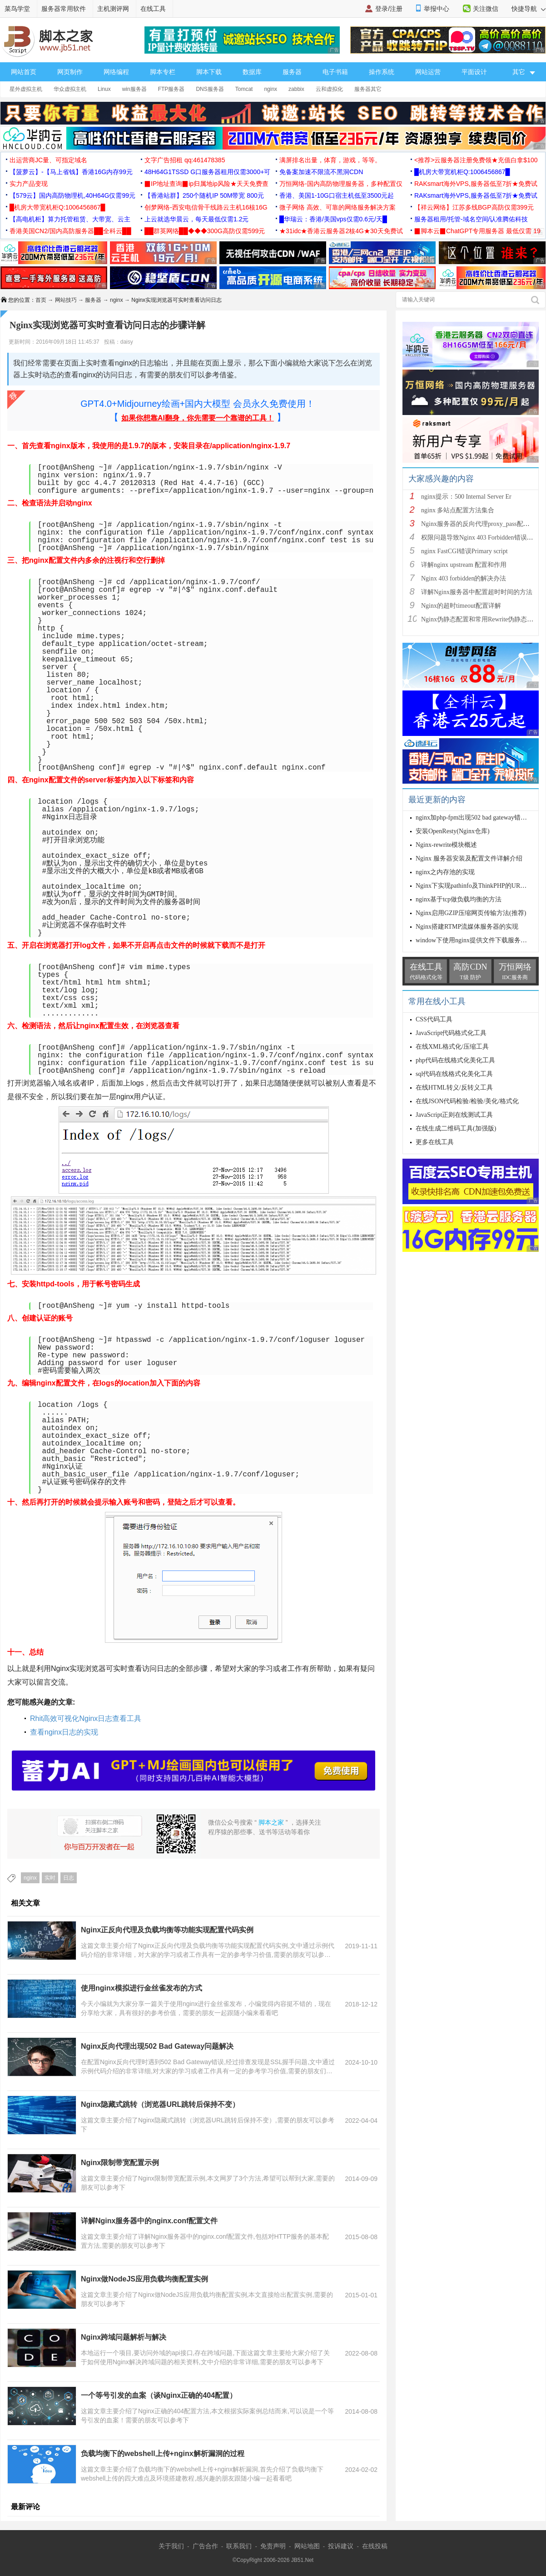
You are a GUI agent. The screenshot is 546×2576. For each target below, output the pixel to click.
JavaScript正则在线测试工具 (454, 1114)
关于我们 (171, 2546)
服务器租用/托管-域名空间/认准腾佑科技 (471, 219)
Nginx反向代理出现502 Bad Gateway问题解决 (157, 2046)
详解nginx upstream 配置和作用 (463, 564)
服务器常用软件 (63, 8)
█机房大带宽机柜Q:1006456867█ (462, 171)
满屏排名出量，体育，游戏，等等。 (330, 160)
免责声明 (273, 2546)
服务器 (292, 71)
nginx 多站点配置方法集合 (457, 510)
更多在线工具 (435, 1142)
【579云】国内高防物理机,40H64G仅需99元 (72, 195)
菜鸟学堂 (17, 8)
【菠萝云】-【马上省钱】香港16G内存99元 (71, 171)
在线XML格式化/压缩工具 (452, 1046)
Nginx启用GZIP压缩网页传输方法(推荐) (471, 913)
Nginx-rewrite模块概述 (446, 844)
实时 (50, 1878)
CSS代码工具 (434, 1019)
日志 (68, 1878)
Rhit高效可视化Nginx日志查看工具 (85, 1718)
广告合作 (205, 2546)
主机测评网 (113, 8)
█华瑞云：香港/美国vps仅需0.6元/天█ (333, 219)
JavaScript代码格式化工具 (451, 1033)
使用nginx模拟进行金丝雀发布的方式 (141, 1988)
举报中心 (436, 8)
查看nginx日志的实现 (64, 1732)
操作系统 (381, 71)
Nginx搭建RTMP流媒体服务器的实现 (467, 926)
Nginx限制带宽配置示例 (120, 2162)
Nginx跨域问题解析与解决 (123, 2337)
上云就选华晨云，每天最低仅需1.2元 (196, 219)
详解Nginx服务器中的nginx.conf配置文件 (149, 2221)
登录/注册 (388, 8)
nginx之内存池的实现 (445, 872)
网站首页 (23, 71)
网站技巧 (66, 300)
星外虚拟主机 (26, 89)
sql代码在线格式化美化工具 (454, 1073)
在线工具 (153, 8)
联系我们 (239, 2546)
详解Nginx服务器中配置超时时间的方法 (476, 592)
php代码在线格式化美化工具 (455, 1060)
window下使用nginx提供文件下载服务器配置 (478, 940)
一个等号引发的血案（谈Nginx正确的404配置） (159, 2395)
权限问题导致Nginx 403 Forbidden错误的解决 (483, 537)
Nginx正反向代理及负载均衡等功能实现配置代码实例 (167, 1930)
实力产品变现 (29, 183)
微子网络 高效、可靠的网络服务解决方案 (337, 207)
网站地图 (307, 2546)
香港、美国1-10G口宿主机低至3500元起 (336, 195)
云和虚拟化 (329, 89)
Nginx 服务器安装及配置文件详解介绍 (469, 858)
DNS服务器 (209, 89)
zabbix (296, 89)
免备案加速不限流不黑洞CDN (321, 171)
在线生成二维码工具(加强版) (456, 1128)
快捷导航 (528, 8)
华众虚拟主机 (70, 89)
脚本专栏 (162, 71)
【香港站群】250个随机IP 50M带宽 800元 (204, 195)
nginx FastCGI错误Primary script (464, 551)
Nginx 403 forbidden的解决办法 (463, 578)
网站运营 (428, 71)
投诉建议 (340, 2546)
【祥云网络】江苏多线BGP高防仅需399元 (474, 207)
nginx (270, 89)
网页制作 (70, 71)
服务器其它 (368, 89)
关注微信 (485, 8)
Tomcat (244, 89)
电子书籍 (335, 71)
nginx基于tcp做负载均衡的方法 (458, 899)
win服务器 (134, 89)
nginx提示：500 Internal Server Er (466, 496)
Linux (104, 89)
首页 (40, 300)
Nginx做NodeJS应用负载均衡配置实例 (144, 2279)
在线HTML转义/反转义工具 (454, 1087)
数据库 (252, 71)
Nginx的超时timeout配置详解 (461, 605)
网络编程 (116, 71)
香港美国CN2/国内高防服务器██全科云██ (70, 231)
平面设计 (474, 71)
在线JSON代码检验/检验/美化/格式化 (467, 1101)
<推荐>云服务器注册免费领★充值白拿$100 (476, 160)
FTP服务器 (171, 89)
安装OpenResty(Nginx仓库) (453, 831)
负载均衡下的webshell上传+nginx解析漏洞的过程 (162, 2453)
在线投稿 (374, 2546)
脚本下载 (209, 71)
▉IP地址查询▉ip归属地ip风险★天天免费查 (206, 183)
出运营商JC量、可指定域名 (48, 160)
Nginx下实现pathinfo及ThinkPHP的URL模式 (476, 885)
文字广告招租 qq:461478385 (184, 160)
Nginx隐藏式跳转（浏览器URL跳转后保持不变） (160, 2104)
